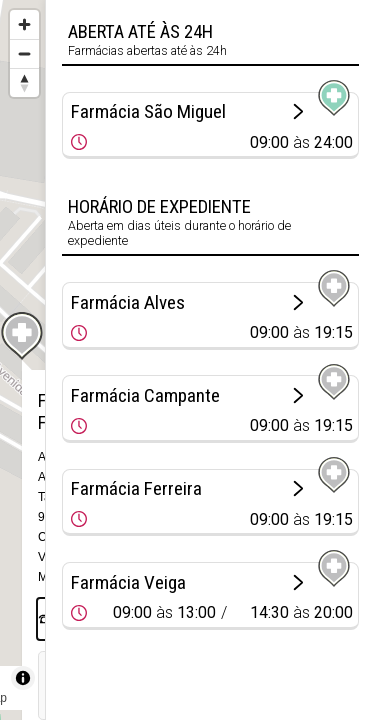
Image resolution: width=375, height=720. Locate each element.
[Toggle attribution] (23, 678)
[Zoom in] (24, 24)
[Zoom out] (24, 53)
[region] (22, 360)
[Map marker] (23, 336)
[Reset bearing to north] (24, 82)
